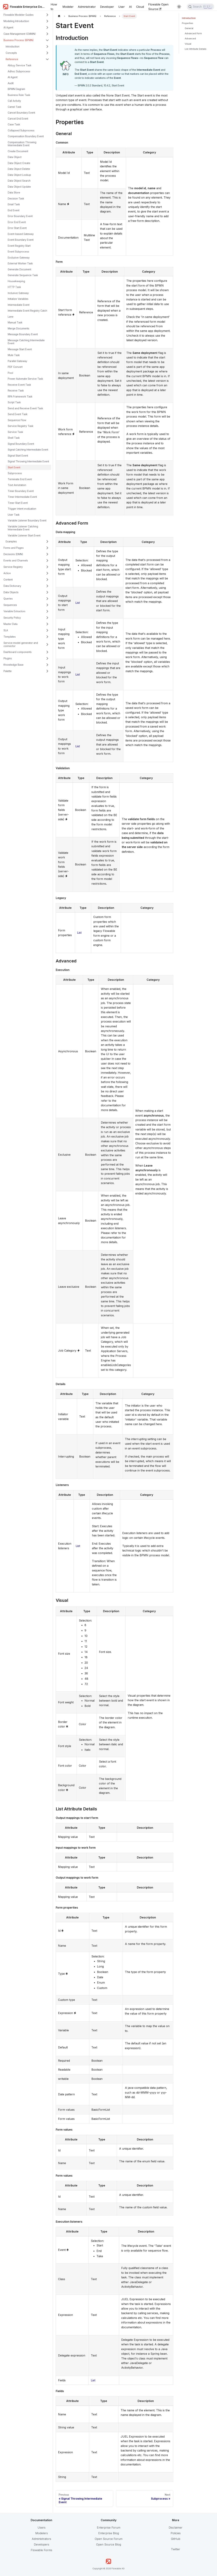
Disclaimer (175, 2527)
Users (42, 2527)
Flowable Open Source (158, 7)
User (121, 6)
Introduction (189, 18)
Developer (107, 6)
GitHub (175, 2539)
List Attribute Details (195, 49)
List (77, 602)
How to (54, 7)
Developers (41, 2544)
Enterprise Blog (108, 2533)
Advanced (190, 38)
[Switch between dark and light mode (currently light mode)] (179, 7)
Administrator (87, 6)
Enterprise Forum (108, 2527)
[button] (26, 15)
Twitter (175, 2549)
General (189, 28)
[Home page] (59, 16)
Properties (187, 23)
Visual (188, 43)
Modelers (41, 2533)
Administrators (41, 2539)
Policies (176, 2533)
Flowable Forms (41, 2550)
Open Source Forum (108, 2539)
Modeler (68, 6)
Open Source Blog (108, 2544)
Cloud (140, 6)
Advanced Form (193, 33)
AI (130, 6)
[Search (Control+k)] (200, 7)
